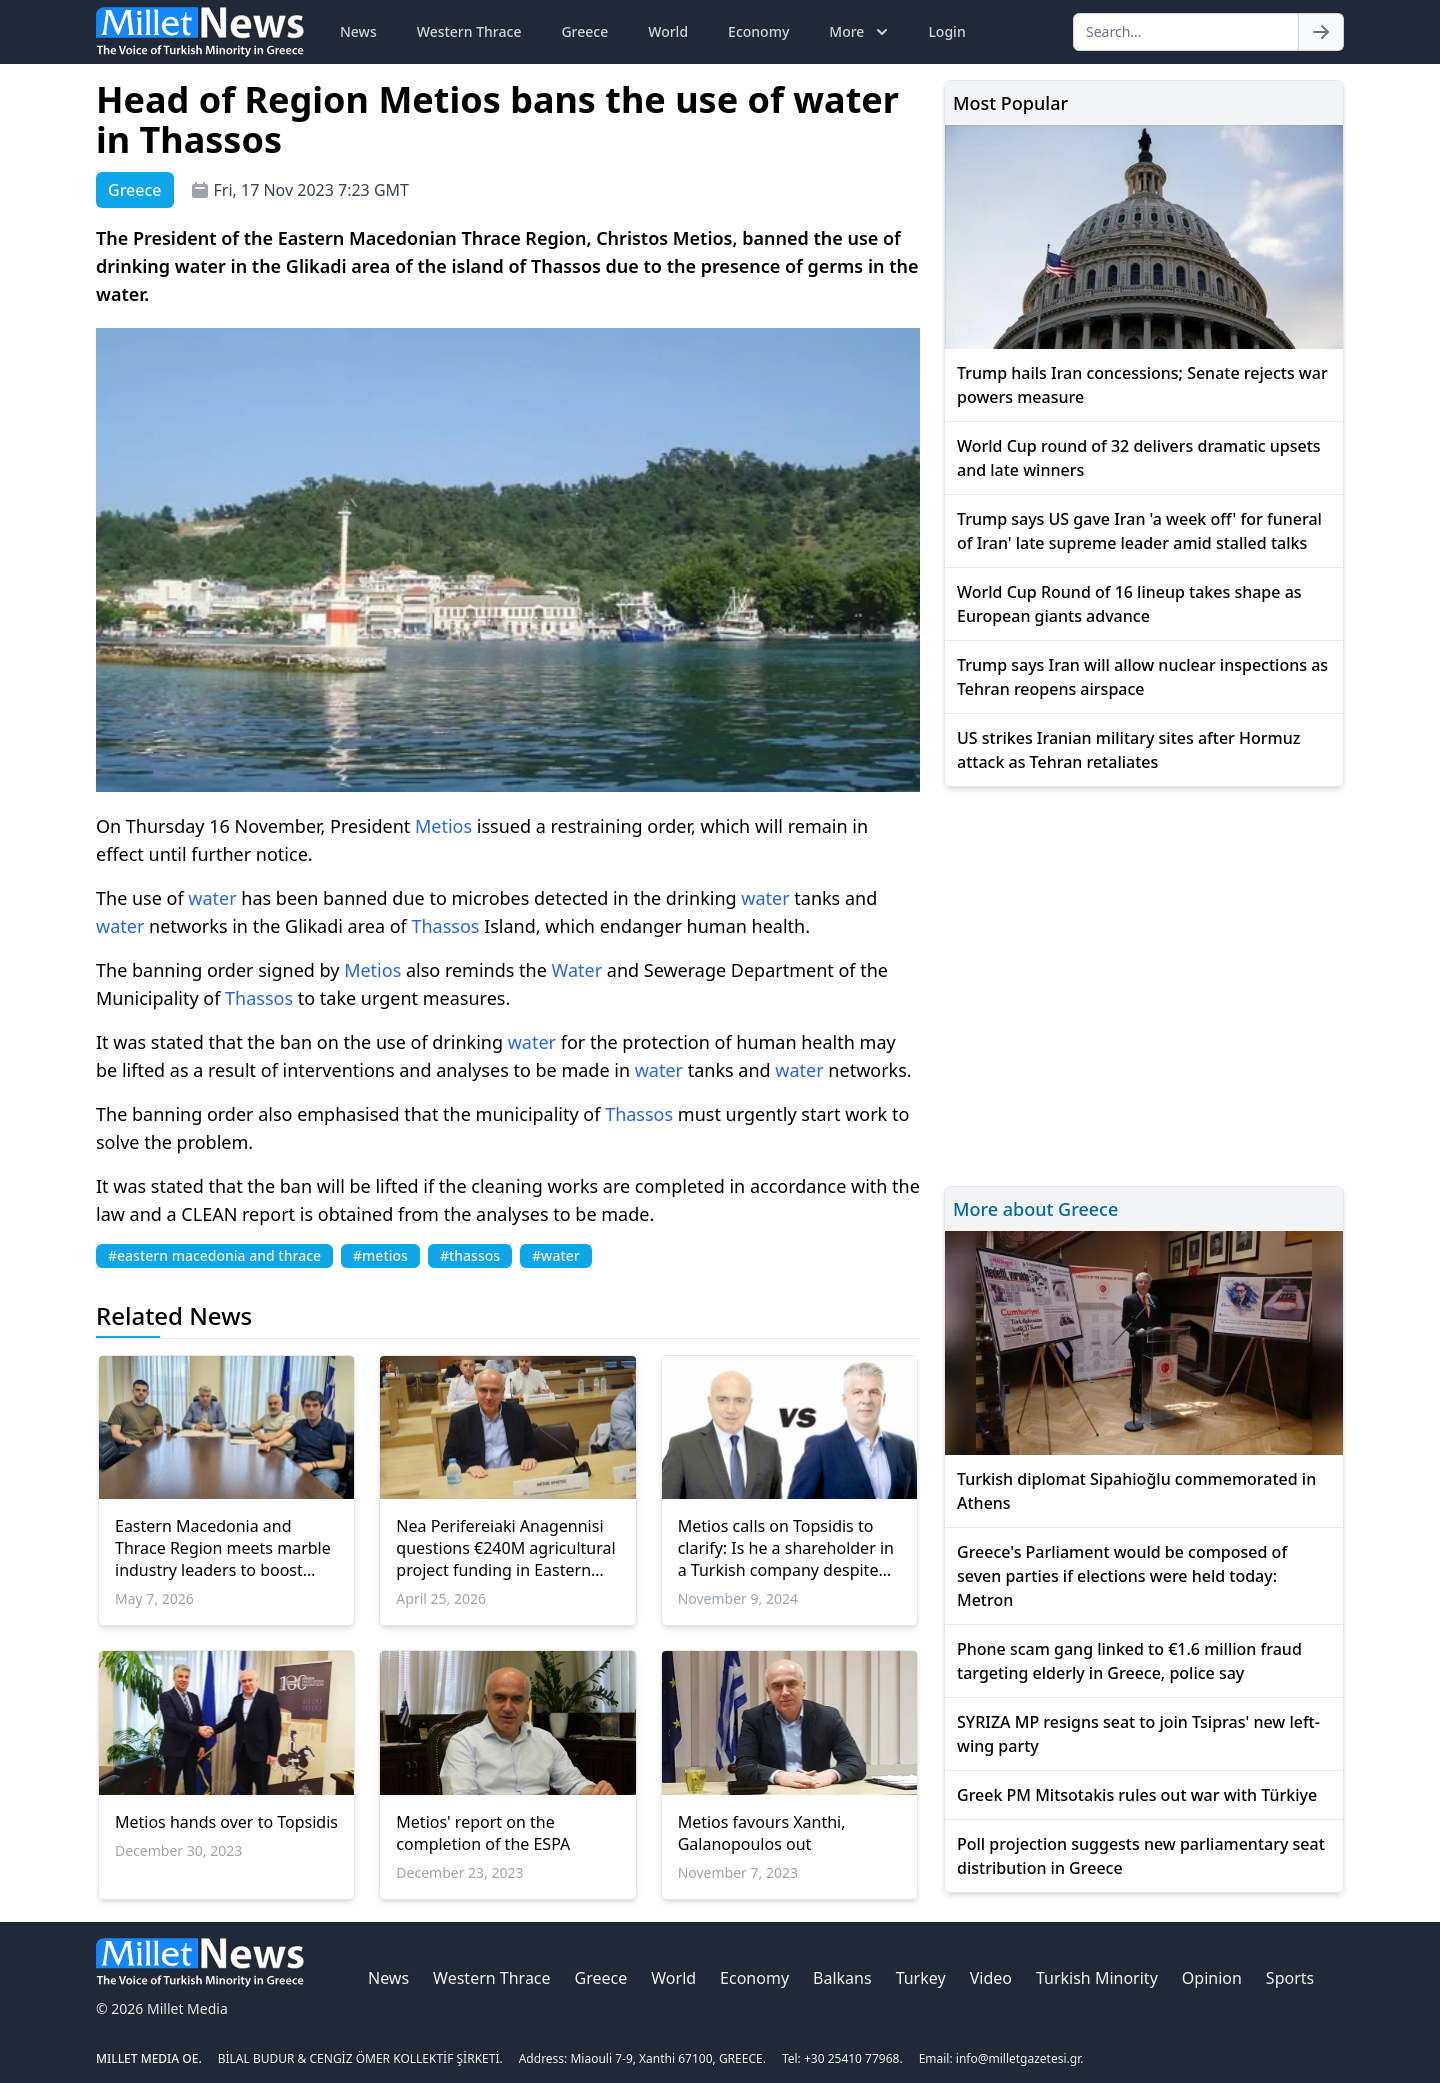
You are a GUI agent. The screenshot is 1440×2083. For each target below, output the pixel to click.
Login (946, 31)
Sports (1290, 1978)
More (860, 32)
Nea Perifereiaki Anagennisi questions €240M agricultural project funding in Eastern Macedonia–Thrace (505, 1548)
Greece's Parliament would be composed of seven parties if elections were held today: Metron (1122, 1576)
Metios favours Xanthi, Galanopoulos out (762, 1833)
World (668, 31)
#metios (380, 1255)
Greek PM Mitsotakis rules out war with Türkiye (1137, 1795)
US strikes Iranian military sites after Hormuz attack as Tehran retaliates (1128, 750)
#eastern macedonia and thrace (214, 1255)
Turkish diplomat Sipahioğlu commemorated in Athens (1136, 1491)
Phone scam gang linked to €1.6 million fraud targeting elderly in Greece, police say (1129, 1661)
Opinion (1212, 1978)
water (212, 898)
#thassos (470, 1255)
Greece (584, 31)
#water (556, 1255)
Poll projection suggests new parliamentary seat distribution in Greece (1141, 1856)
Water (577, 970)
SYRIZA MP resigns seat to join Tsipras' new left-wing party (1138, 1734)
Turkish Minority (1097, 1978)
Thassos (445, 926)
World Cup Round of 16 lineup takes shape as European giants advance (1129, 604)
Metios (443, 826)
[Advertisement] (1144, 983)
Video (991, 1978)
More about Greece (1035, 1209)
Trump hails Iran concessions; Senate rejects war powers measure (1142, 385)
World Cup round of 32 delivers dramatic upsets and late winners (1139, 458)
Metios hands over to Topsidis (226, 1822)
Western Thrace (469, 31)
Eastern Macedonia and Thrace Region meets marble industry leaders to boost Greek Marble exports (223, 1548)
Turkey (921, 1978)
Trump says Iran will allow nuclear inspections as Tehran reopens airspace (1142, 677)
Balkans (842, 1978)
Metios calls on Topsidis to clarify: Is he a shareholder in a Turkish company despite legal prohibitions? (786, 1548)
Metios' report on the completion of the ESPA (483, 1833)
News (358, 31)
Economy (758, 31)
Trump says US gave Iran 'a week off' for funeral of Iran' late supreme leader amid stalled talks (1139, 531)
